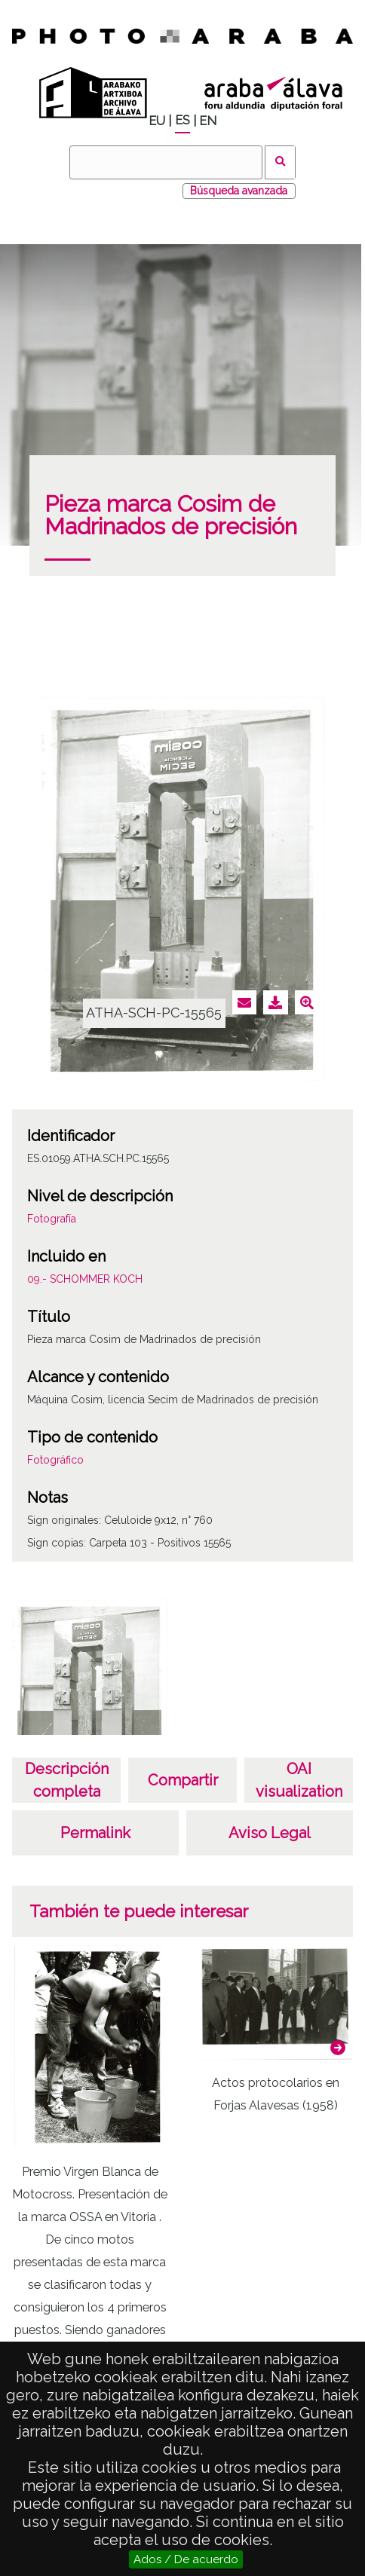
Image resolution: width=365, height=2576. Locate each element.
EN (207, 121)
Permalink (95, 1833)
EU (157, 121)
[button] (337, 2047)
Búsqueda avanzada (238, 191)
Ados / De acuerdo (185, 2559)
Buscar (280, 162)
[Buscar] (165, 162)
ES (182, 120)
